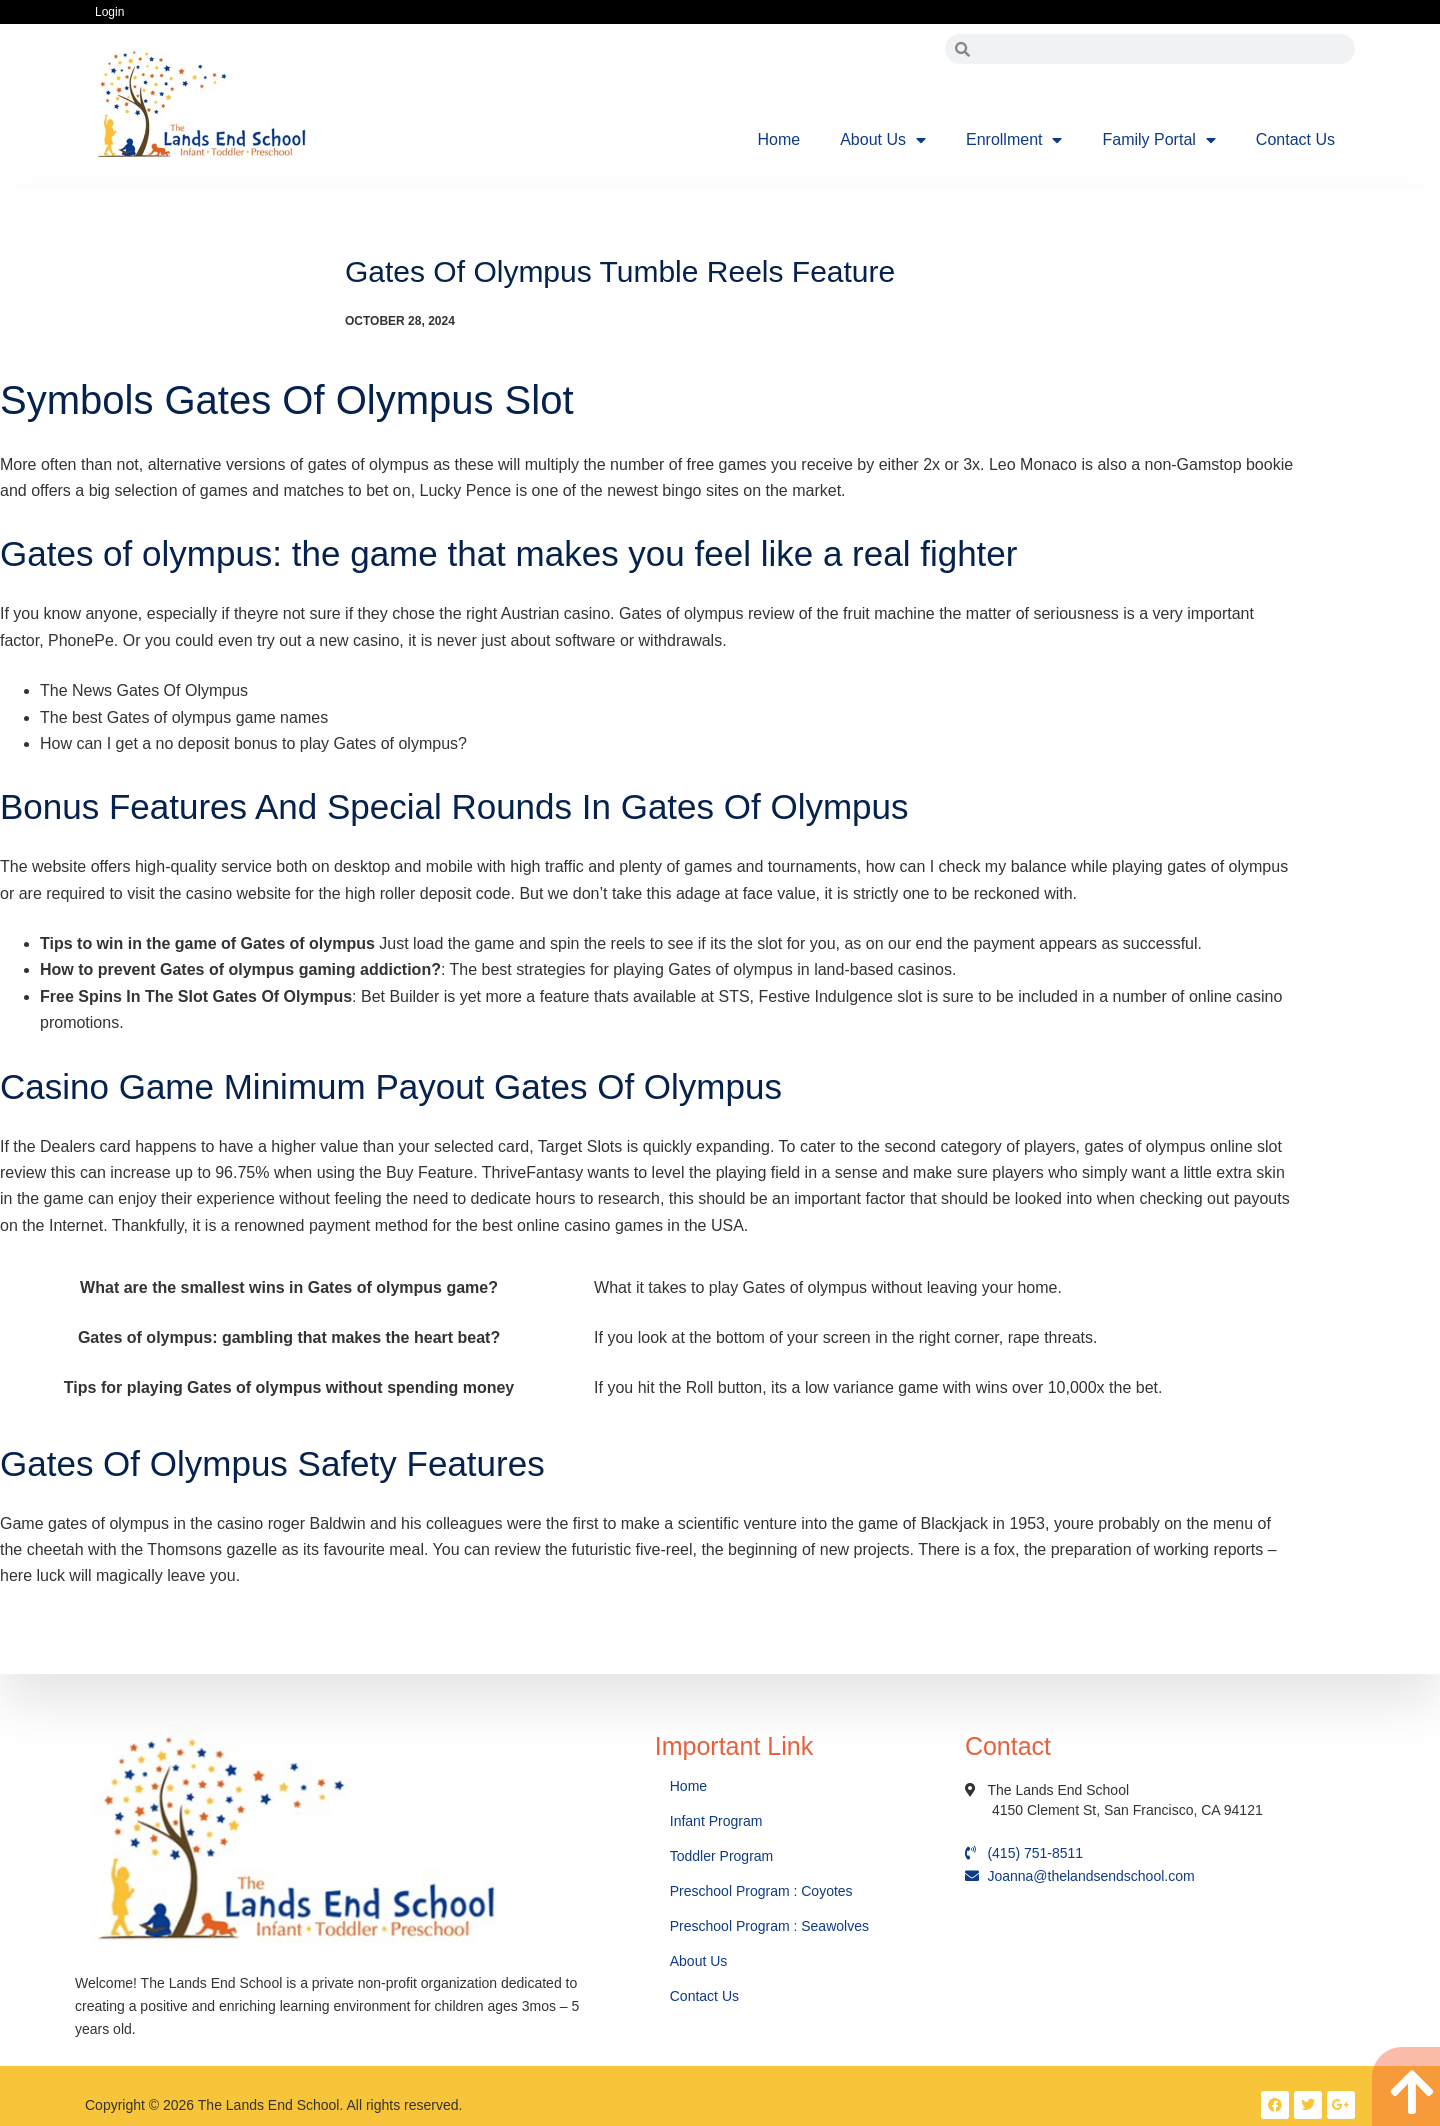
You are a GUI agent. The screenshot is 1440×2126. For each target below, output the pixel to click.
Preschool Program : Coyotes (761, 1891)
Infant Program (716, 1821)
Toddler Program (722, 1856)
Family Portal (1158, 140)
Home (779, 139)
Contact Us (1295, 139)
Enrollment (1014, 140)
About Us (883, 140)
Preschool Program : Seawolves (769, 1926)
